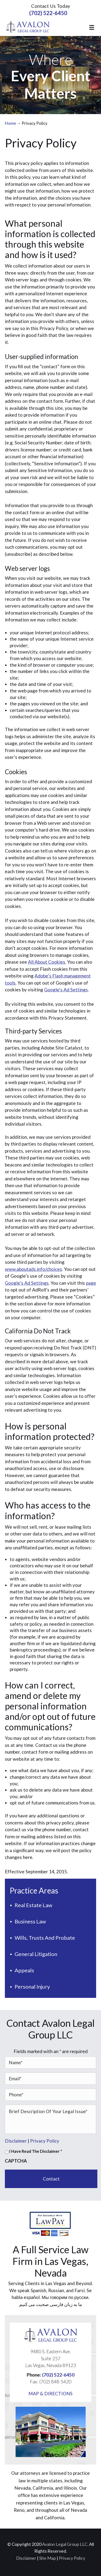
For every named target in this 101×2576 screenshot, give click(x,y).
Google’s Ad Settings (66, 989)
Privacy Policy (44, 2141)
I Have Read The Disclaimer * (35, 2151)
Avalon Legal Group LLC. (65, 2544)
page (91, 1283)
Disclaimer (16, 2141)
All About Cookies (46, 962)
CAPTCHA (16, 2160)
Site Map (47, 2558)
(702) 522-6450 (58, 2375)
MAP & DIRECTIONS (50, 2393)
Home (10, 123)
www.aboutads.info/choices (33, 1269)
